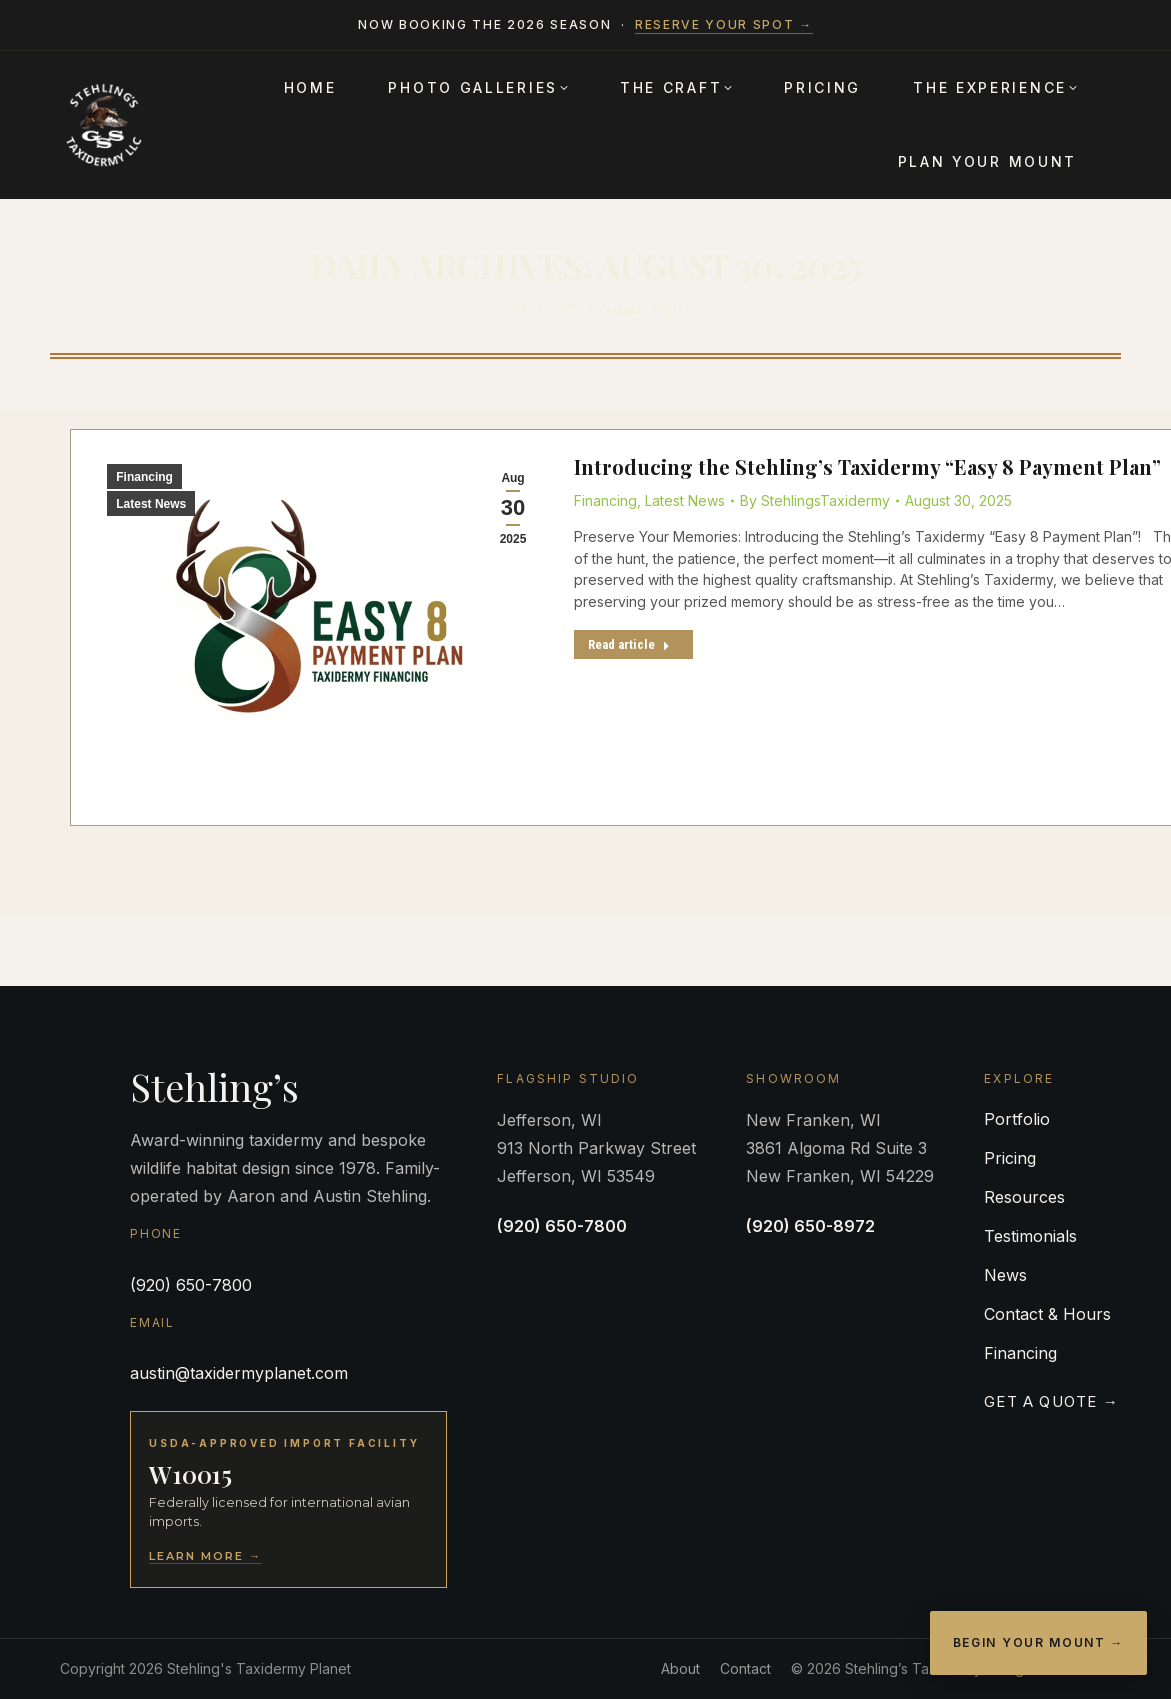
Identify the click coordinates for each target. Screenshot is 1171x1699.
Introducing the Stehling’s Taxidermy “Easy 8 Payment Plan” (867, 466)
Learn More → (205, 1556)
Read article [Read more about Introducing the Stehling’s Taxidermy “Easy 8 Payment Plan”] (629, 644)
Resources (1024, 1197)
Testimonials (1030, 1236)
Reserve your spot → (724, 24)
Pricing (1010, 1158)
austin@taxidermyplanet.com (239, 1373)
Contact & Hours (1047, 1314)
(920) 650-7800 (191, 1285)
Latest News (151, 504)
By (815, 500)
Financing (144, 477)
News (1005, 1275)
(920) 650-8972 (810, 1226)
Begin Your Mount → (1038, 1642)
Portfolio (1017, 1119)
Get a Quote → (1051, 1401)
